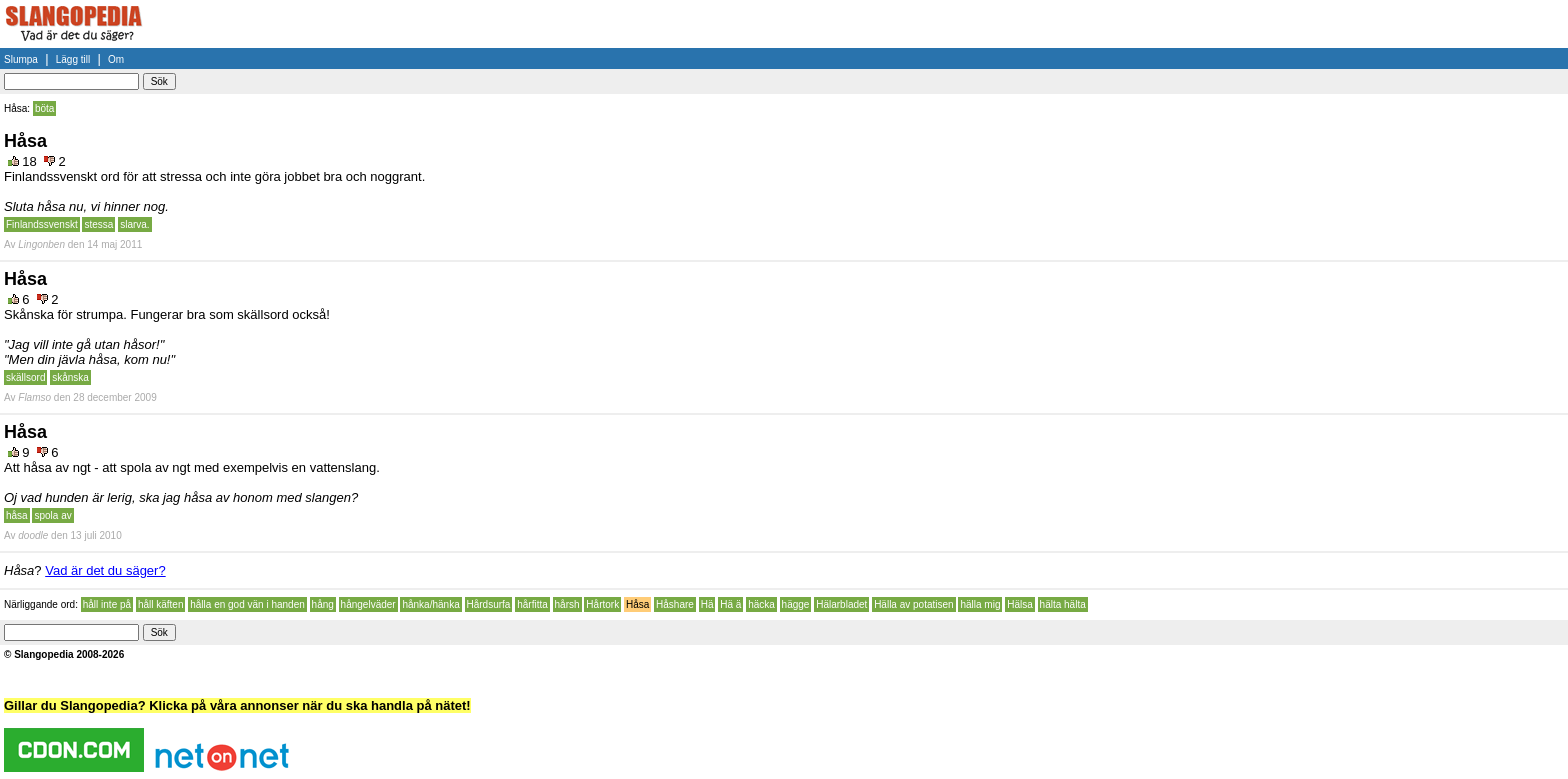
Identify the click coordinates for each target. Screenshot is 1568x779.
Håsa (637, 604)
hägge (796, 604)
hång (323, 604)
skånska (70, 377)
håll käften (161, 604)
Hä (707, 604)
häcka (761, 604)
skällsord (25, 377)
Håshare (675, 604)
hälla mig (980, 604)
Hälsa (1020, 604)
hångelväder (368, 604)
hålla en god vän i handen (247, 604)
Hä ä (730, 604)
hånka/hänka (430, 604)
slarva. (134, 224)
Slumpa (21, 59)
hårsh (567, 604)
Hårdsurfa (489, 604)
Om (116, 59)
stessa (98, 224)
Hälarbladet (841, 604)
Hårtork (602, 604)
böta (44, 108)
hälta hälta (1063, 604)
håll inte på (107, 604)
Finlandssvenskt (42, 224)
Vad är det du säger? (105, 570)
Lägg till (73, 59)
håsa (17, 515)
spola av (52, 515)
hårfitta (532, 604)
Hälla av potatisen (914, 604)
